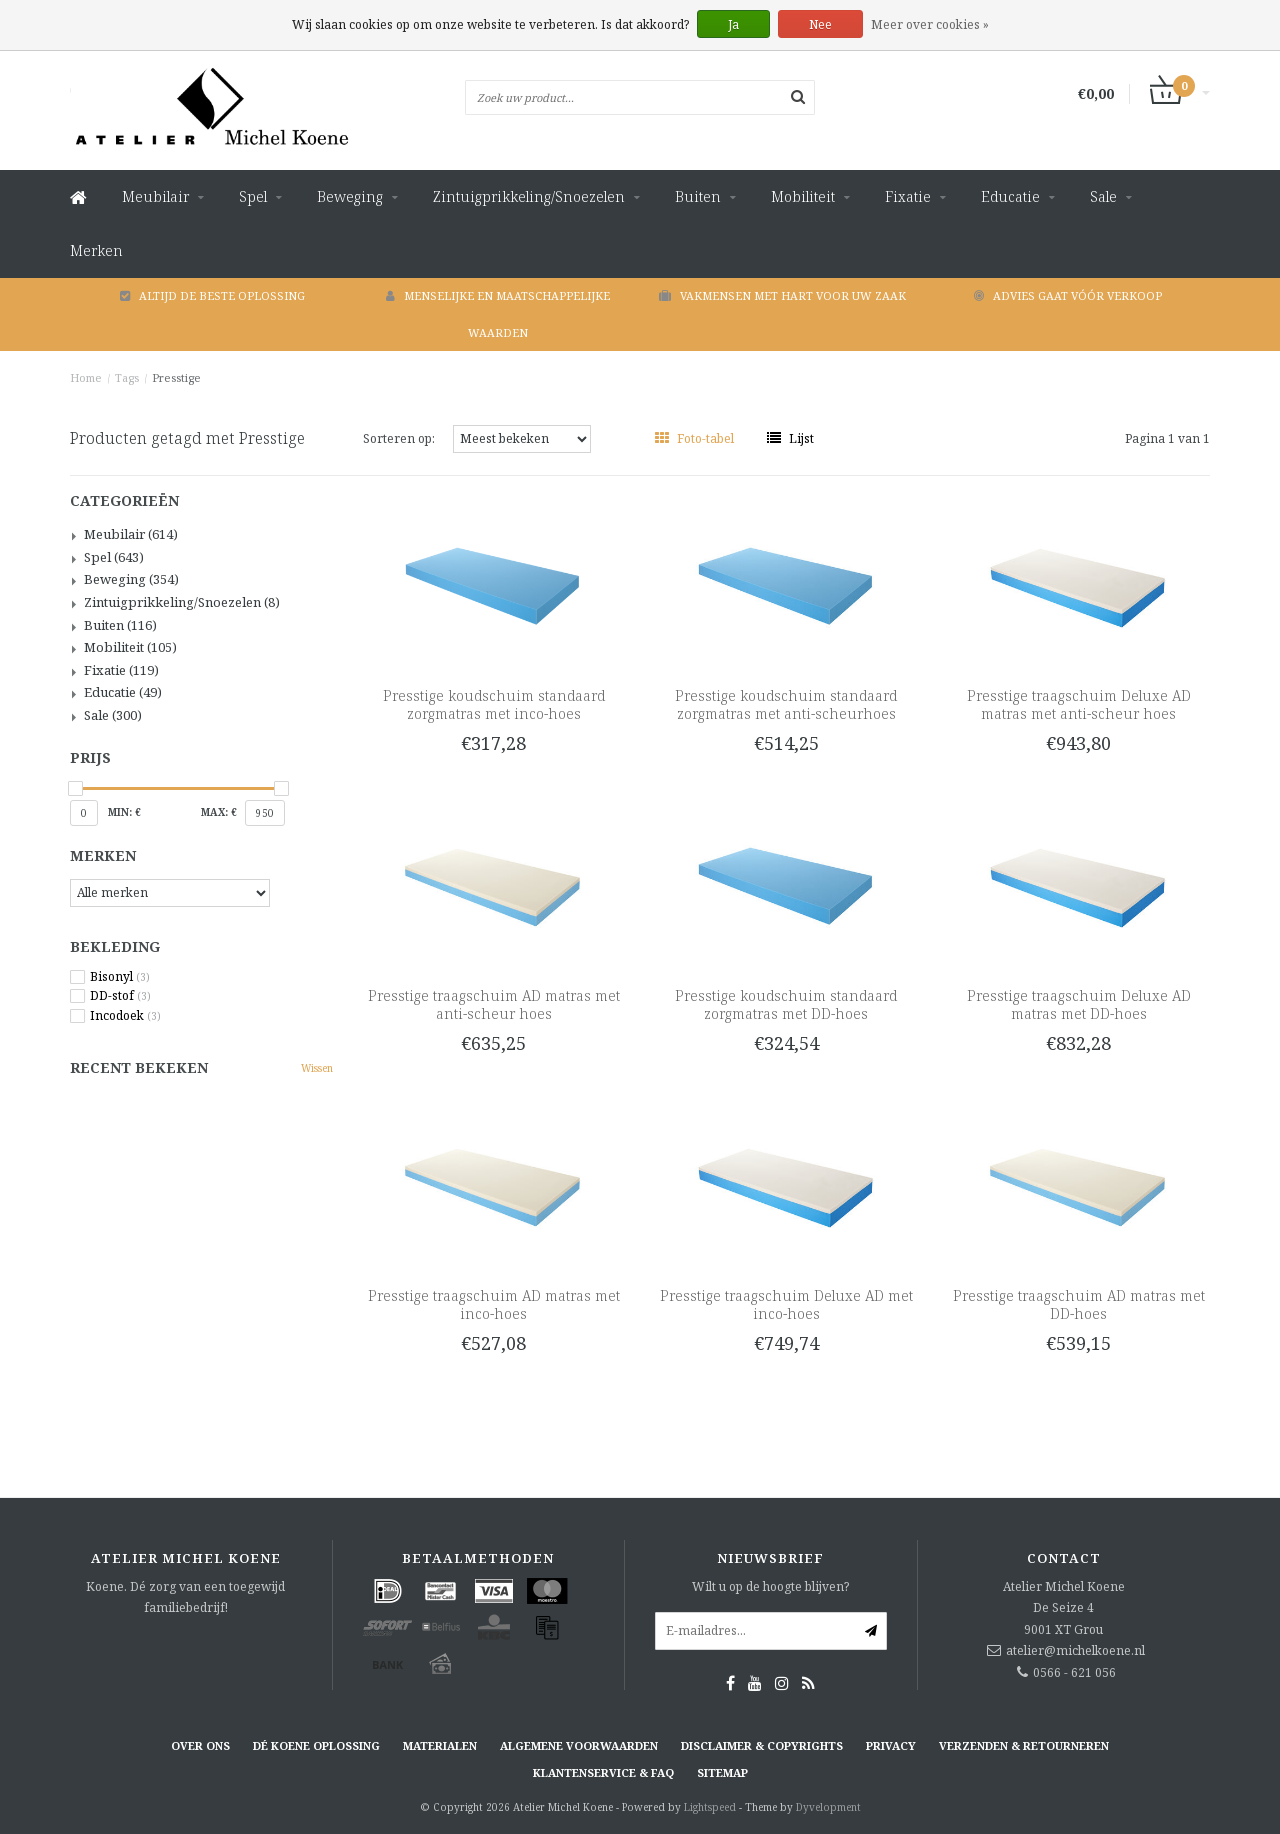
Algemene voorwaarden (579, 1745)
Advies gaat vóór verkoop (1068, 295)
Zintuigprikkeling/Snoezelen (529, 196)
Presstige (176, 377)
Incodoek (125, 1016)
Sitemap (722, 1772)
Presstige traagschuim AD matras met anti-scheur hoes (494, 1004)
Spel (253, 196)
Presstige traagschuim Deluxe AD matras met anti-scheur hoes (1079, 704)
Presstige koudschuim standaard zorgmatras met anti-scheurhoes (786, 704)
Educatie (1010, 196)
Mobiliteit (803, 196)
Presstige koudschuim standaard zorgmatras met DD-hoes (786, 1004)
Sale (1103, 196)
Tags (127, 377)
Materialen (440, 1745)
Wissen (317, 1068)
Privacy (891, 1745)
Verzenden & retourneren (1024, 1745)
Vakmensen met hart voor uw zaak (782, 295)
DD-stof (120, 996)
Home (86, 377)
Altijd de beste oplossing (212, 295)
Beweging (350, 196)
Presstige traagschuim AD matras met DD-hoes (1079, 1304)
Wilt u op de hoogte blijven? (770, 1586)
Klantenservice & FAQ (603, 1772)
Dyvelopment (828, 1807)
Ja (733, 24)
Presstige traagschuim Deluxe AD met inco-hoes (786, 1304)
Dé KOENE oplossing (316, 1745)
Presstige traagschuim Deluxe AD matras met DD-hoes (1079, 1004)
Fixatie (908, 196)
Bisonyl (120, 977)
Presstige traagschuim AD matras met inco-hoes (494, 1304)
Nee (820, 24)
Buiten (698, 196)
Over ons (200, 1745)
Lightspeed (710, 1807)
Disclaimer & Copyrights (762, 1745)
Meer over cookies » (930, 24)
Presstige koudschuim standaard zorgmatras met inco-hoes (494, 704)
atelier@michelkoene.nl (1075, 1650)
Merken (96, 250)
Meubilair (155, 196)
